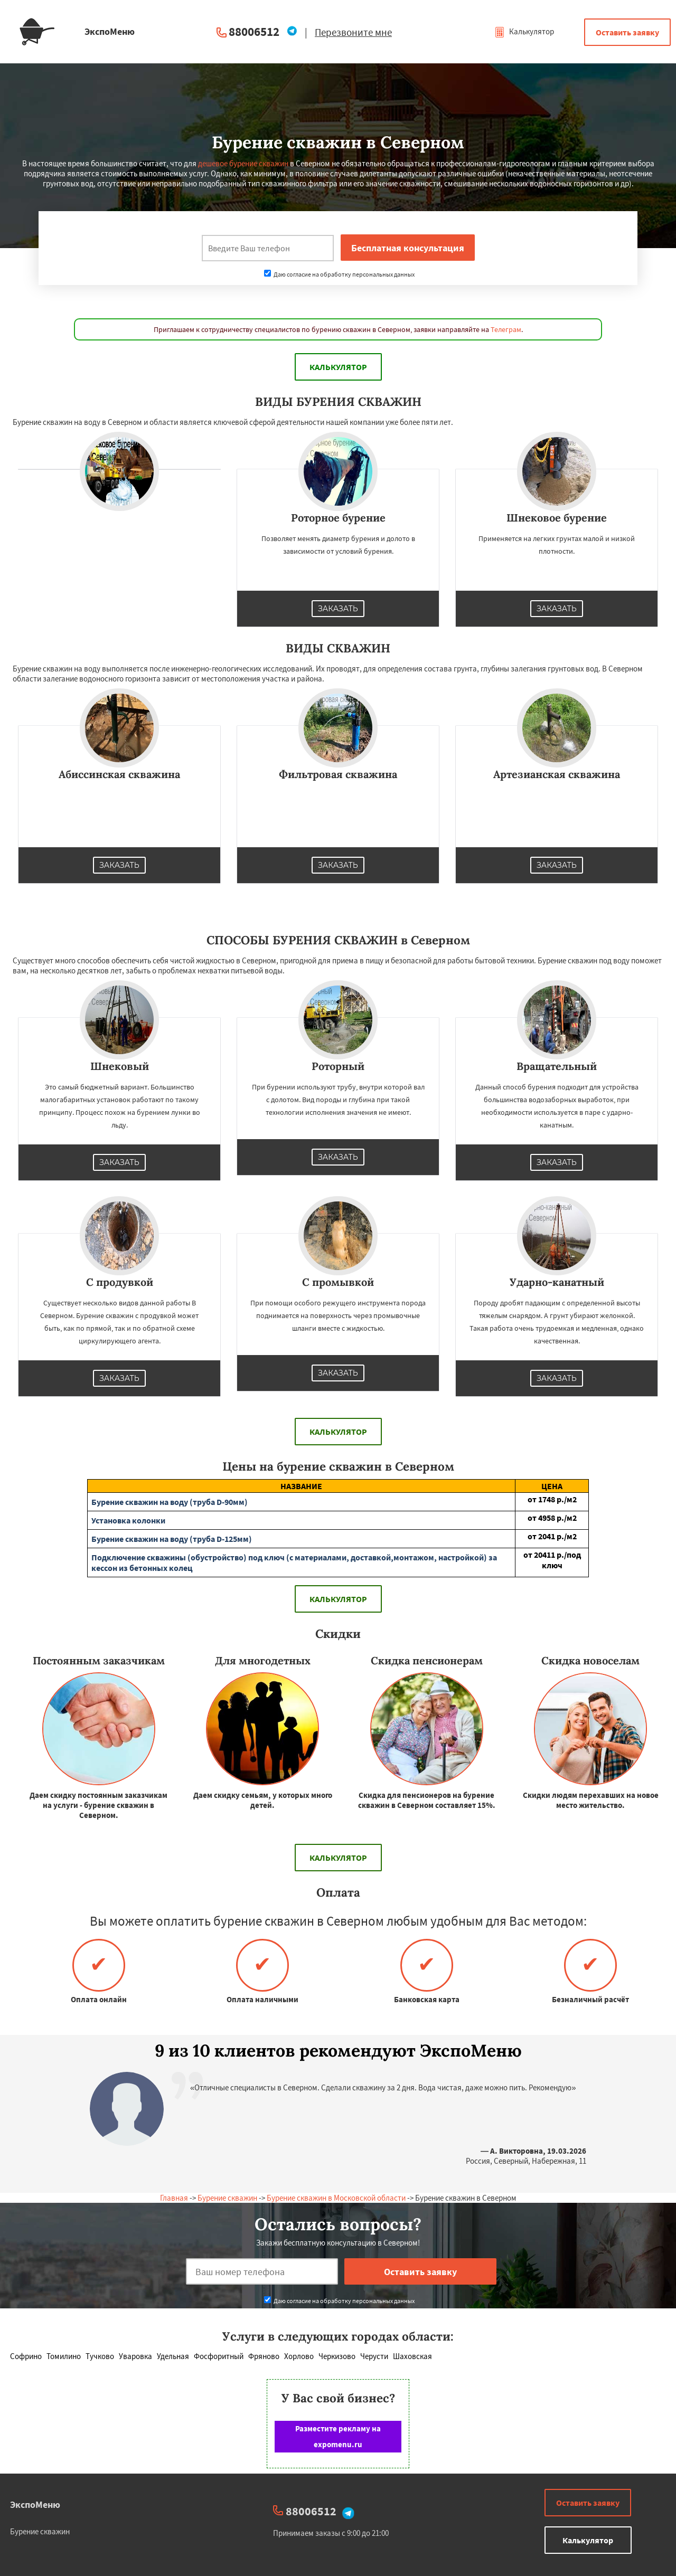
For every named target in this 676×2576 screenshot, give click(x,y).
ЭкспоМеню (35, 2504)
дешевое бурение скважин (243, 163)
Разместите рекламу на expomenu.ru (338, 2436)
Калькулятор (524, 31)
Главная (174, 2198)
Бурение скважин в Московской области (336, 2198)
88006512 (254, 31)
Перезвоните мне (353, 32)
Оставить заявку (627, 32)
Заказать (338, 608)
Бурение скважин (227, 2198)
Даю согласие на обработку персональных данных (339, 274)
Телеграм (506, 329)
